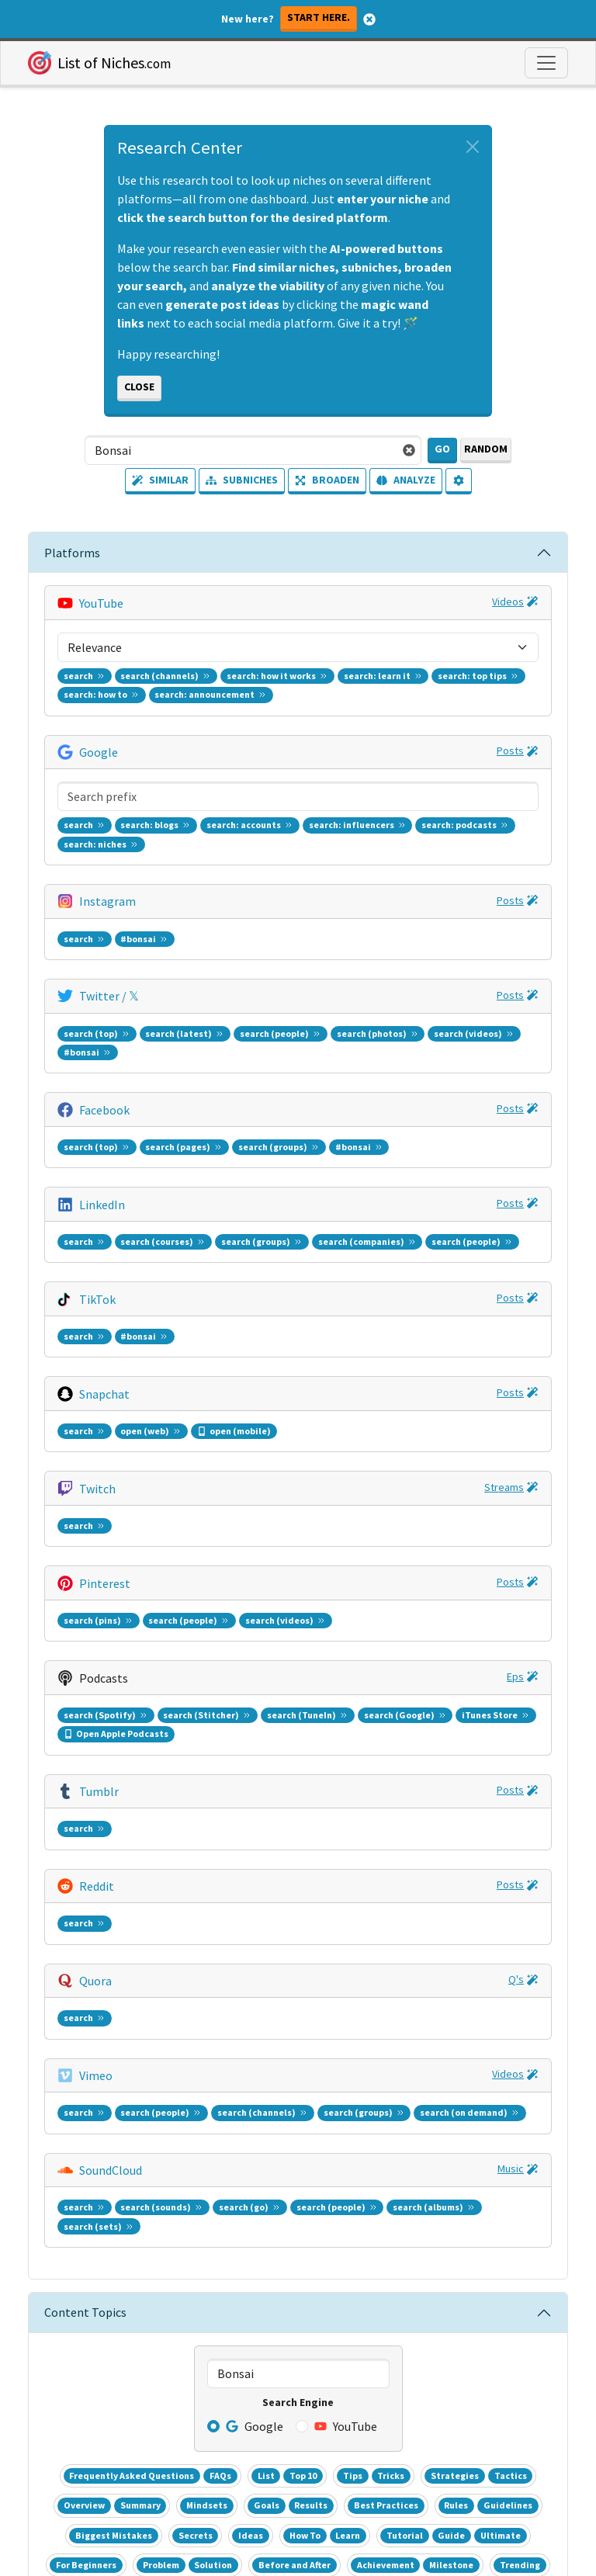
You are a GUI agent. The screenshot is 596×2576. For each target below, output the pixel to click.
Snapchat (104, 971)
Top (381, 2185)
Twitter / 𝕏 (109, 760)
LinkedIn (102, 866)
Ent (259, 2185)
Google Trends (91, 2185)
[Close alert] (472, 146)
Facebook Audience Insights (126, 2223)
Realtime (199, 2185)
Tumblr (99, 1183)
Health (288, 2185)
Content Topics (85, 1476)
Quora (95, 1288)
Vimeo (96, 1341)
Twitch (97, 1024)
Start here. (318, 17)
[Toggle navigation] (546, 62)
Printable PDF (401, 2058)
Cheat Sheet (310, 2058)
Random (486, 449)
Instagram (107, 708)
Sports (351, 2185)
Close (139, 387)
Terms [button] (265, 2461)
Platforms (72, 552)
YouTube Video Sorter (109, 2167)
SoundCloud (110, 1394)
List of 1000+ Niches (106, 2148)
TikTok (97, 919)
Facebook (104, 813)
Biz (238, 2185)
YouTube (101, 602)
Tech (320, 2185)
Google (98, 655)
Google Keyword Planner (119, 2204)
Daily (152, 2185)
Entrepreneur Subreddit (115, 2241)
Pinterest (104, 1077)
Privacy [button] (328, 2461)
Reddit (96, 1235)
